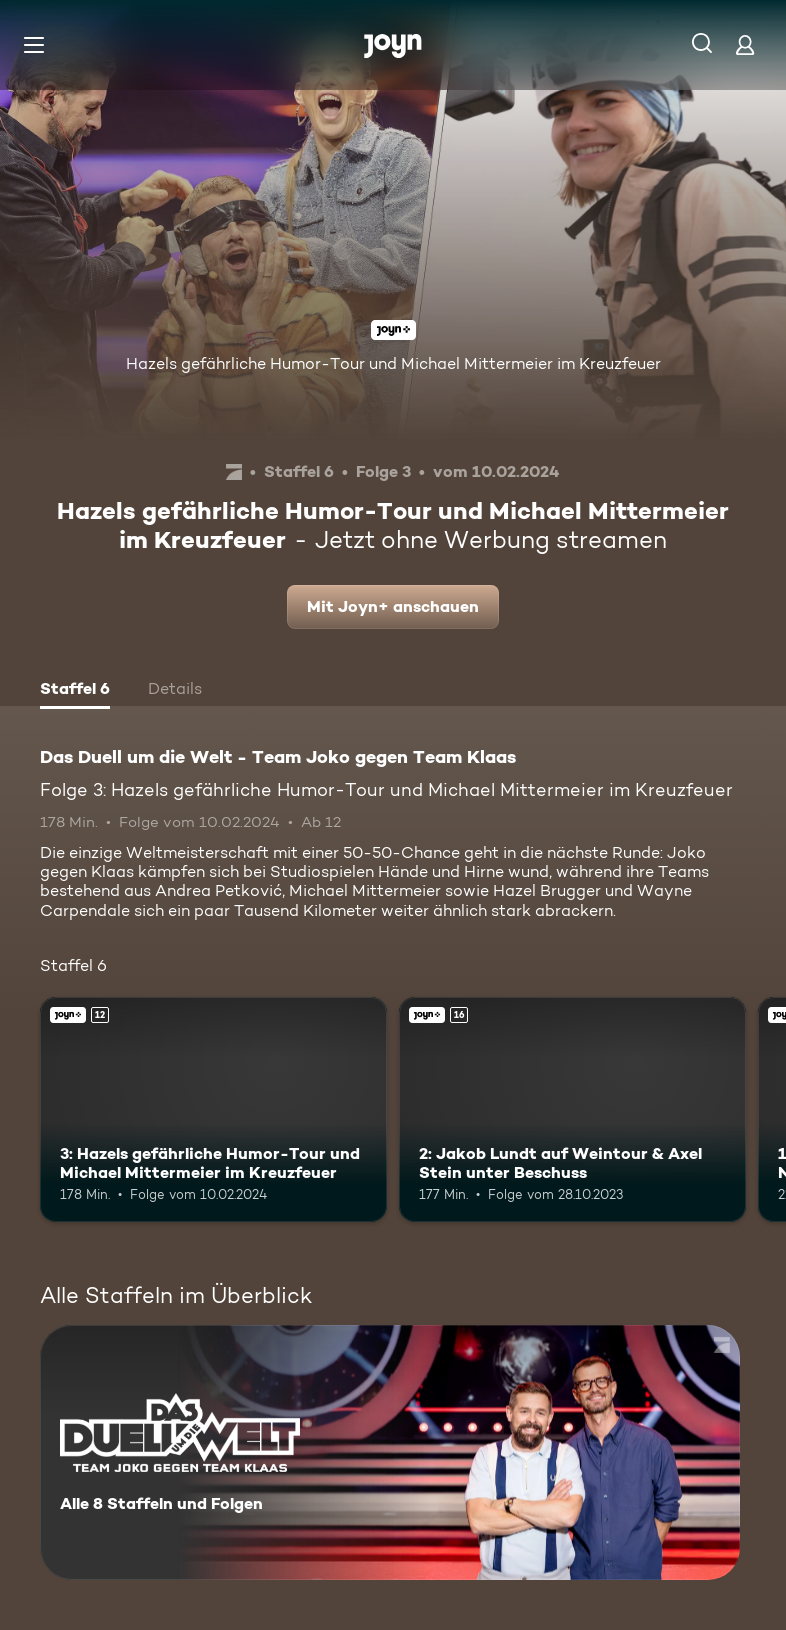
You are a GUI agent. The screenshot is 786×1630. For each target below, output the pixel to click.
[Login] (745, 44)
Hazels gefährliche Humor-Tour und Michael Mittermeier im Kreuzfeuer (393, 363)
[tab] (75, 691)
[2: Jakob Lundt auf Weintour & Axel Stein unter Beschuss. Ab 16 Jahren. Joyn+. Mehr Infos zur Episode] (572, 1110)
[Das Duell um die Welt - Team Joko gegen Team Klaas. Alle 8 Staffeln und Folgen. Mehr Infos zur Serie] (390, 1452)
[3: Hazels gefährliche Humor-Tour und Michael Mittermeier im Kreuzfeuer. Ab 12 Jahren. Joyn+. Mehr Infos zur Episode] (213, 1110)
